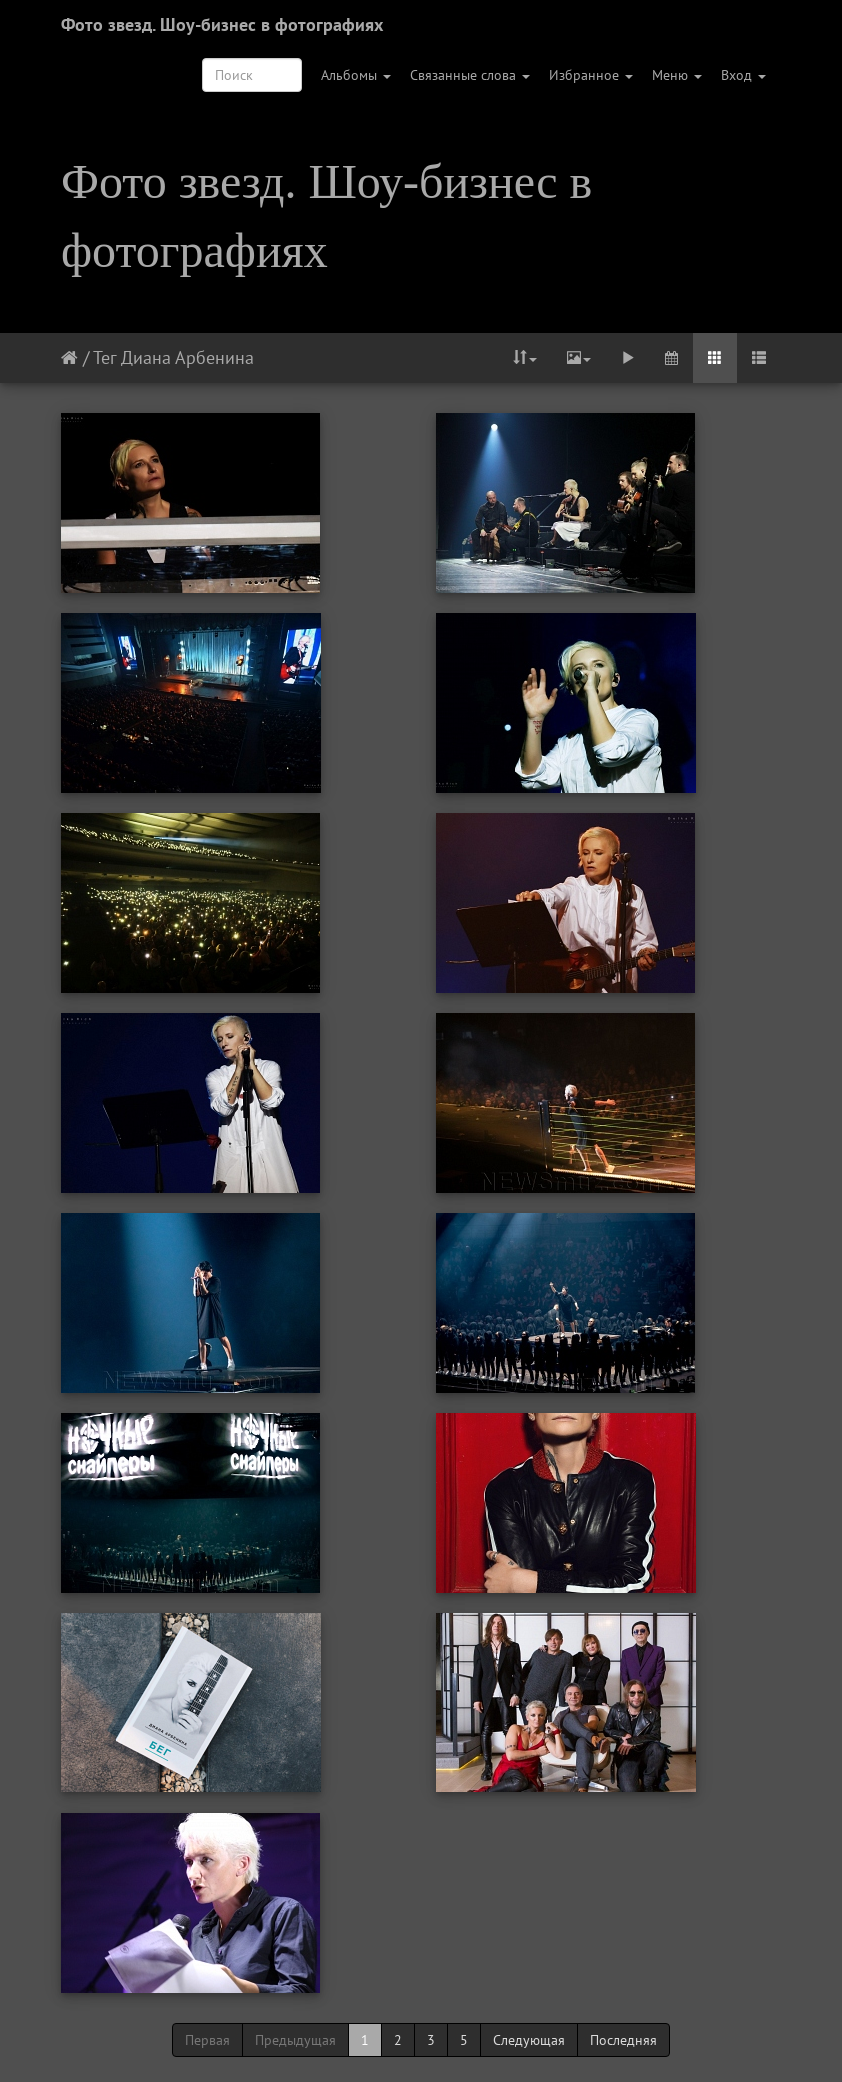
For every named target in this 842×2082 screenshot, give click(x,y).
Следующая (529, 2040)
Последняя (623, 2040)
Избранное (591, 75)
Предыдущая (295, 2040)
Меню (677, 75)
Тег (104, 357)
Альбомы (356, 75)
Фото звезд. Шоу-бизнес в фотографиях (222, 24)
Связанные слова (470, 75)
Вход (743, 75)
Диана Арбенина (187, 357)
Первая (207, 2040)
